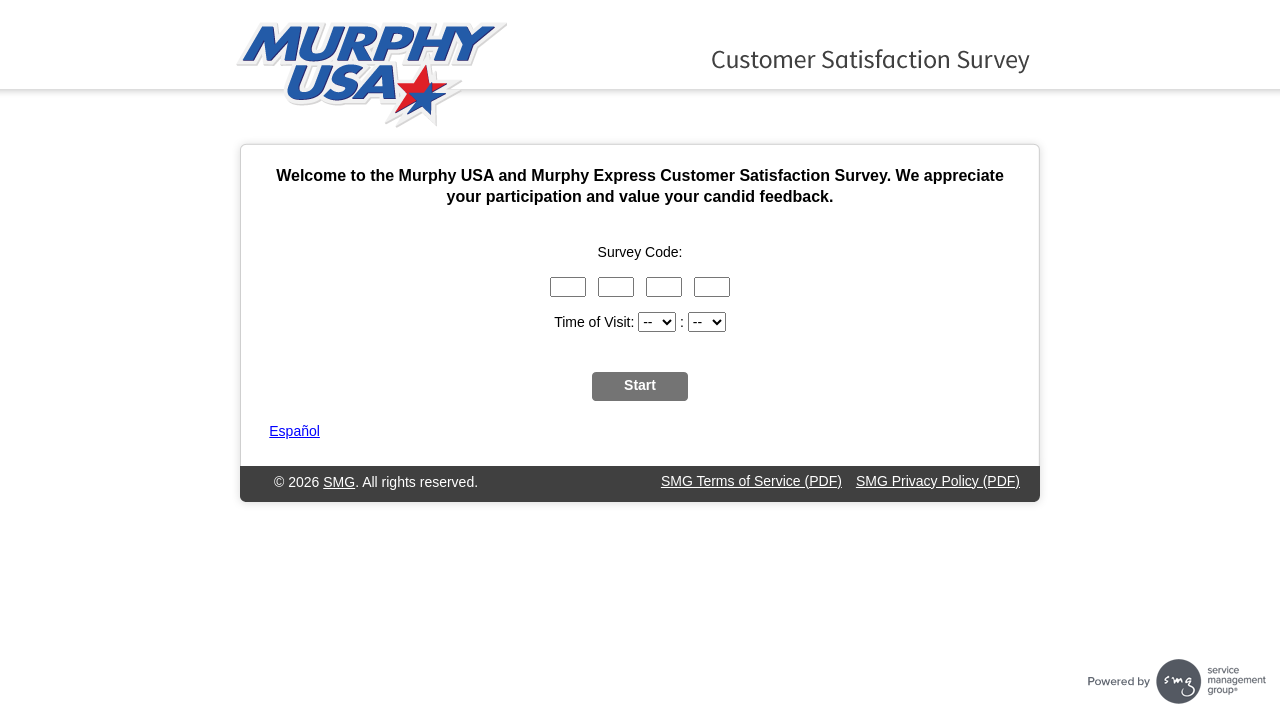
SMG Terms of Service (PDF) (751, 481)
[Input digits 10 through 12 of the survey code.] (712, 287)
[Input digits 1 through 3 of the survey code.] (568, 287)
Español (294, 431)
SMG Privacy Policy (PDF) (938, 481)
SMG (339, 482)
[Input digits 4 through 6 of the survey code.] (616, 287)
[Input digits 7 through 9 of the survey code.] (664, 287)
